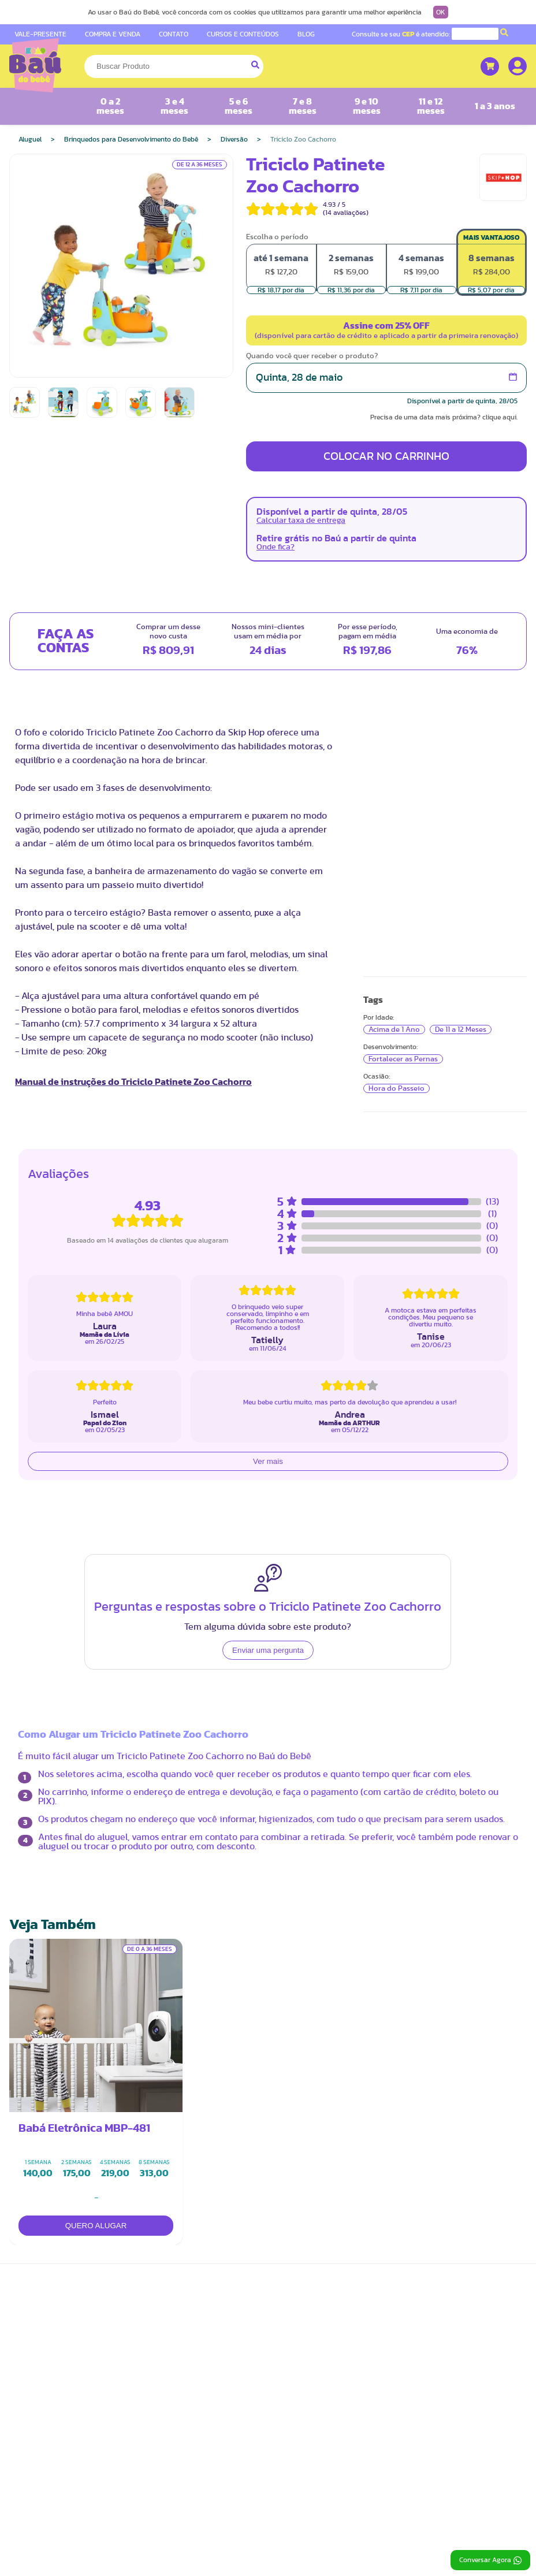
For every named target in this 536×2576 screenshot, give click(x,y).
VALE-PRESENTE (40, 34)
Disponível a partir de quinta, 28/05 (462, 400)
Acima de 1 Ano (394, 1029)
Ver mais (268, 1461)
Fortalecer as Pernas (403, 1059)
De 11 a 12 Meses (460, 1029)
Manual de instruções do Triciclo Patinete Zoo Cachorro (133, 1082)
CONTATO (173, 34)
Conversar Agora (490, 2560)
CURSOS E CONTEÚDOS (243, 34)
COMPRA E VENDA (112, 34)
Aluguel (30, 139)
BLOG (306, 34)
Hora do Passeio (396, 1088)
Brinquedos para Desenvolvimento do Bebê (131, 139)
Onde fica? (275, 547)
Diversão (234, 139)
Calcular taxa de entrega (300, 520)
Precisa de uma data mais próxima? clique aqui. (444, 417)
